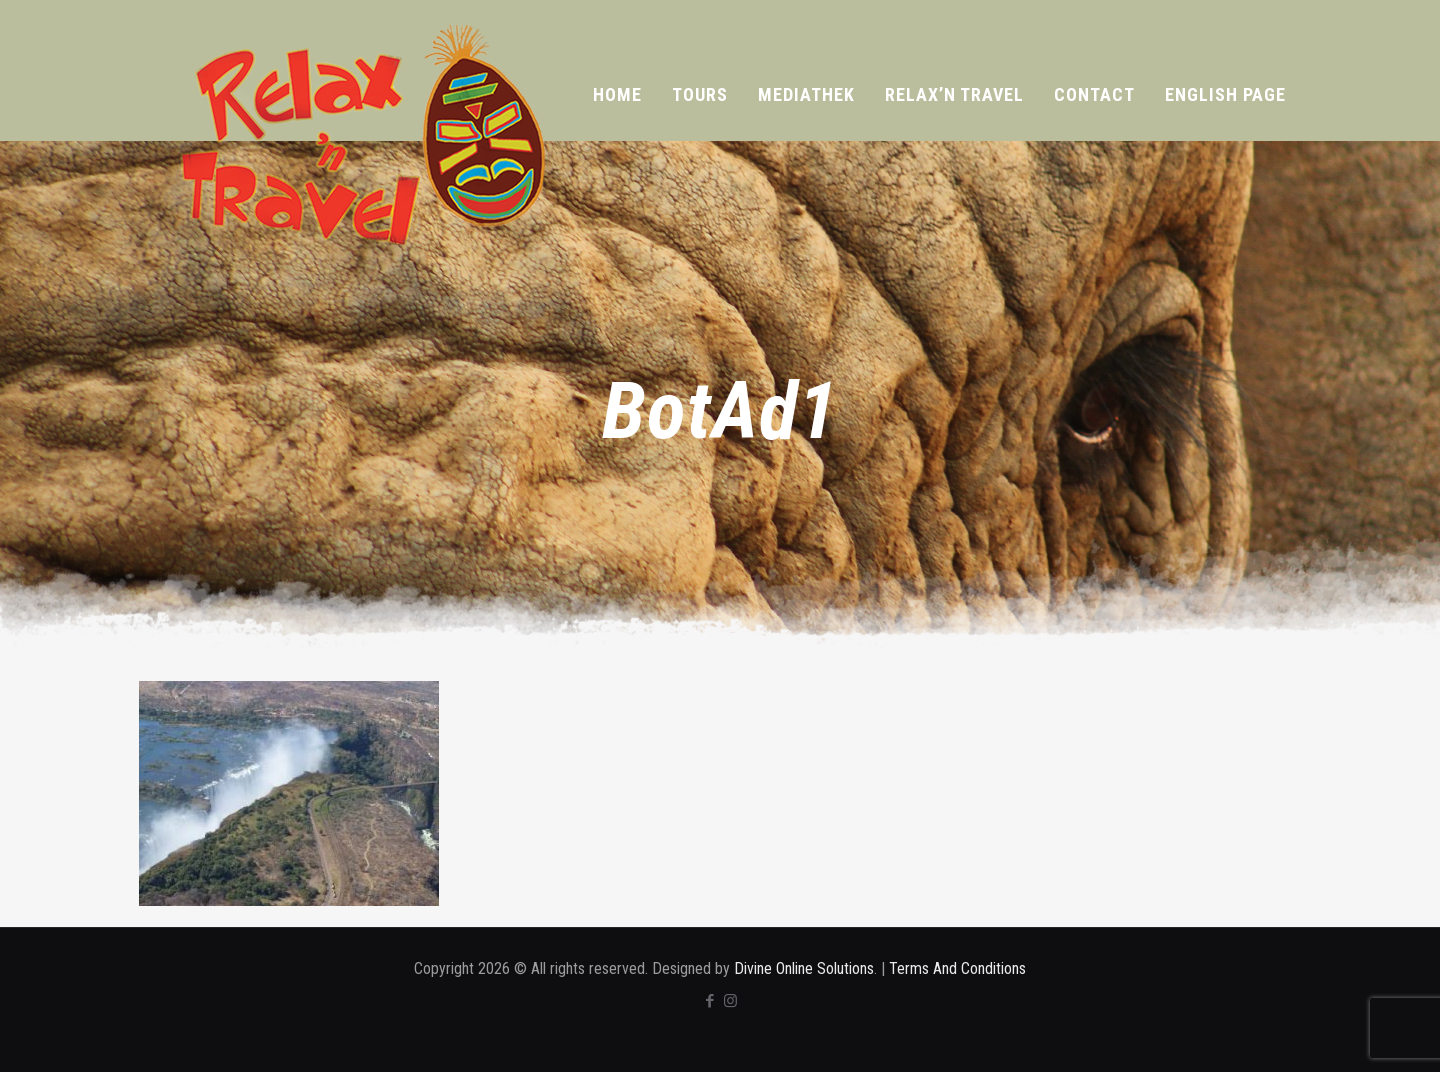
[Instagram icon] (730, 1001)
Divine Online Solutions (804, 968)
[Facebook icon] (709, 1001)
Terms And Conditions (957, 968)
